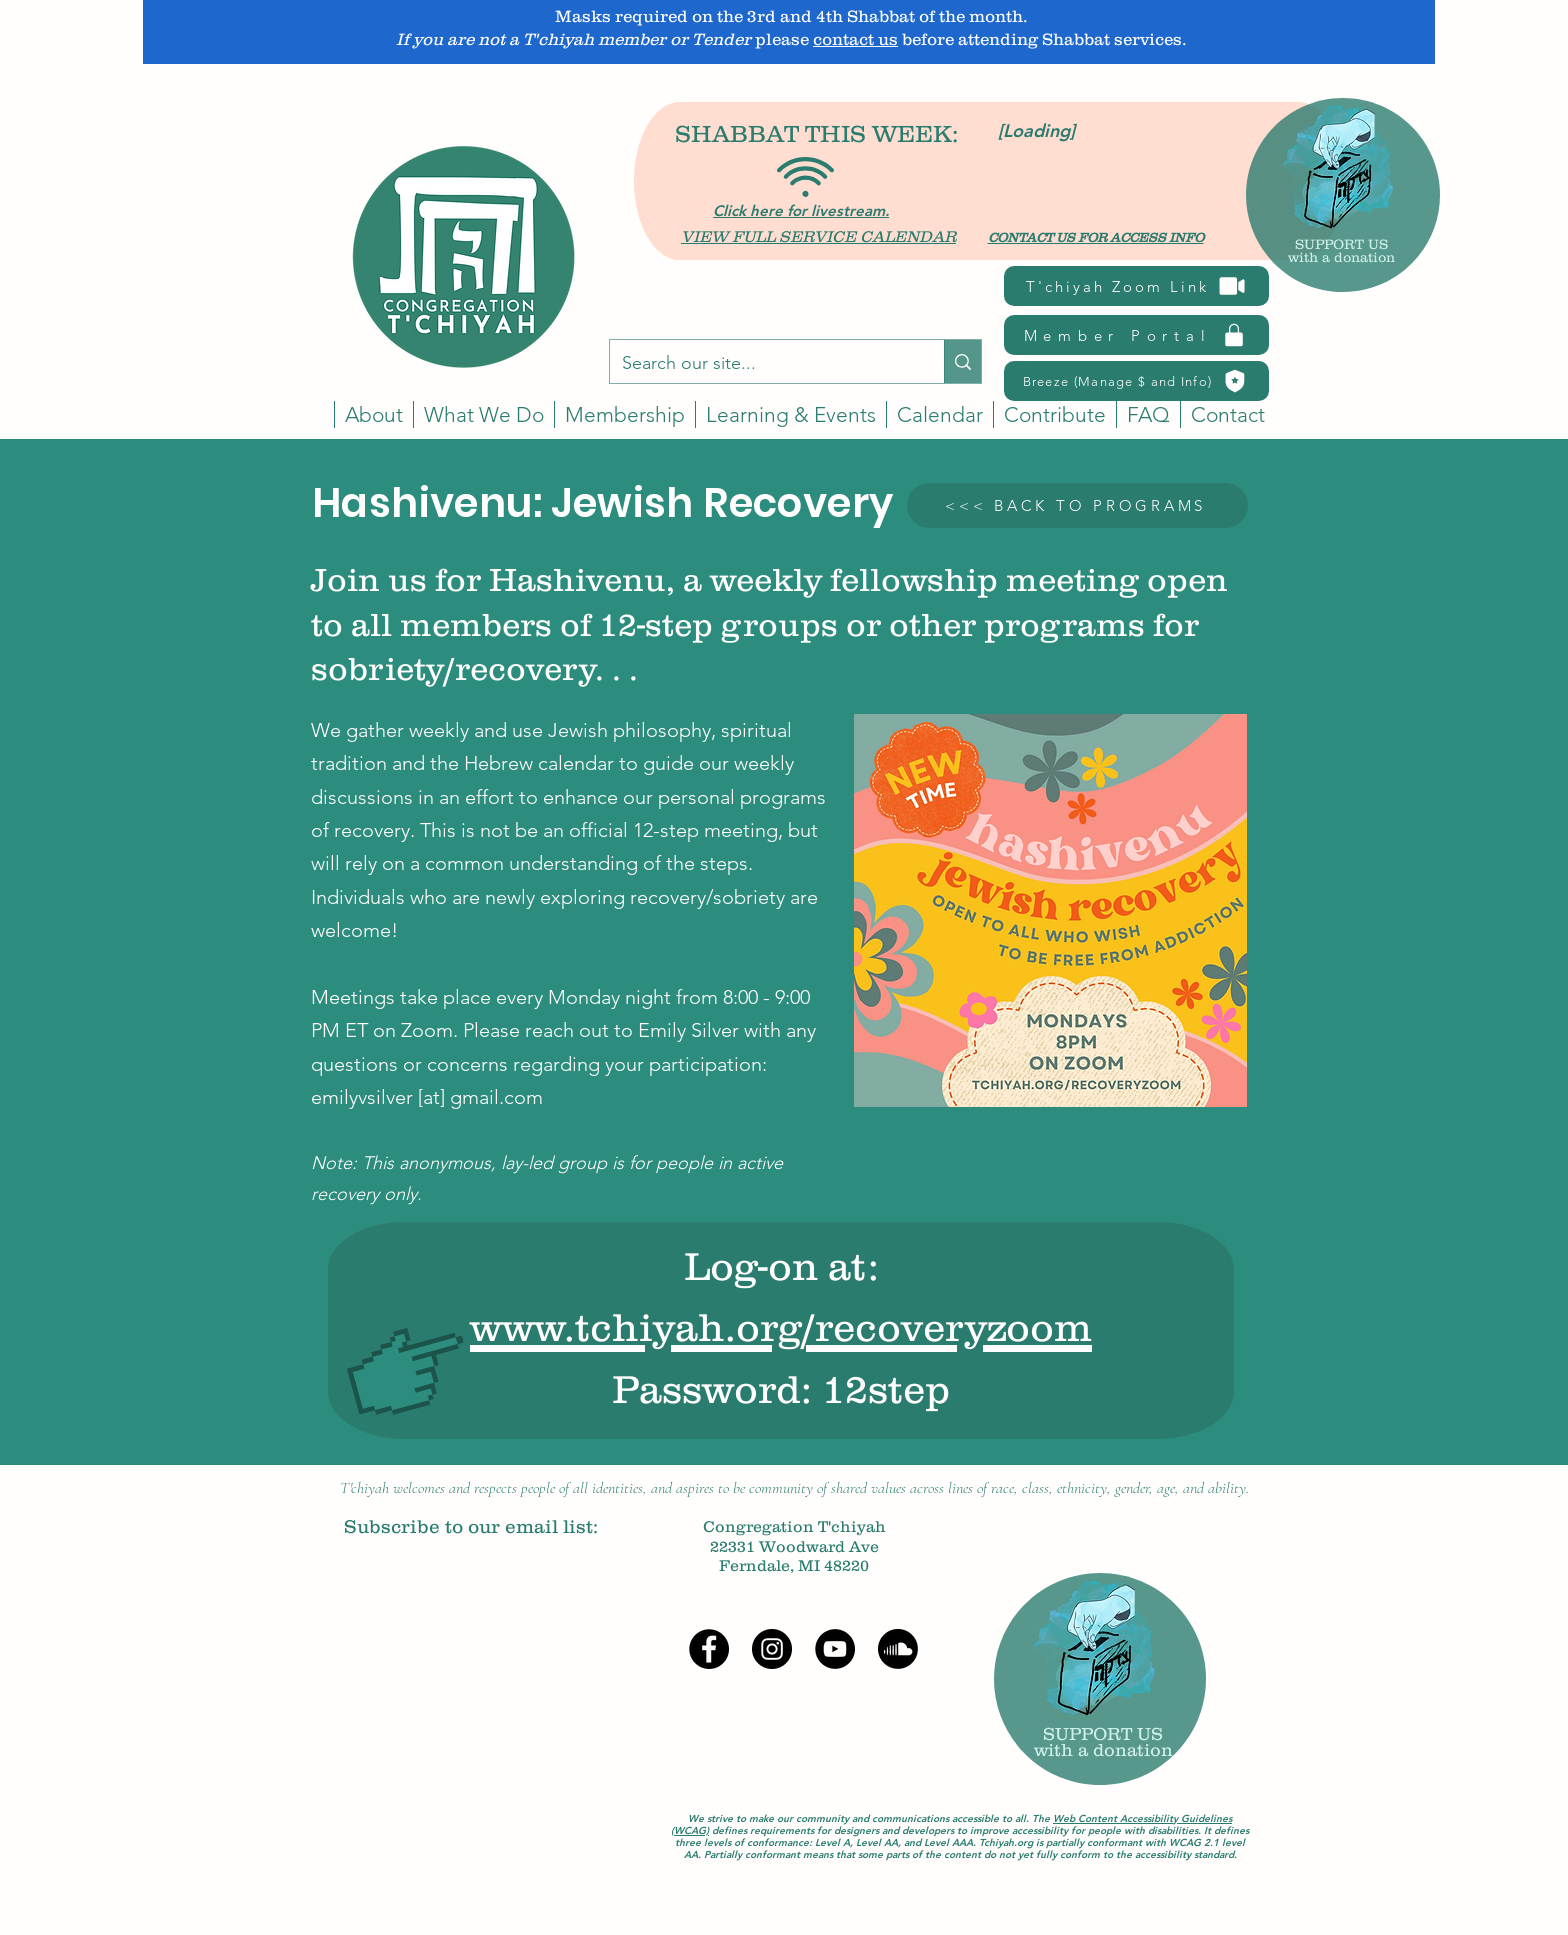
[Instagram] (772, 1649)
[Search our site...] (762, 364)
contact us (855, 39)
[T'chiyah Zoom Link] (1136, 286)
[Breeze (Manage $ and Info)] (1136, 381)
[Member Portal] (1136, 335)
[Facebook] (709, 1649)
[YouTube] (835, 1649)
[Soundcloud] (898, 1649)
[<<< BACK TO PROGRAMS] (1077, 505)
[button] (939, 414)
